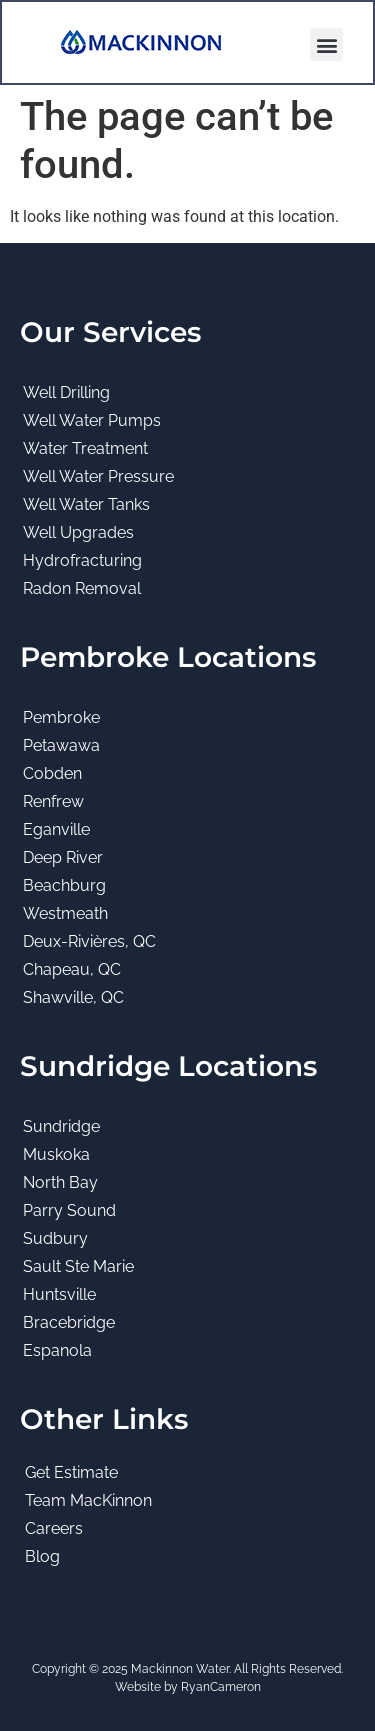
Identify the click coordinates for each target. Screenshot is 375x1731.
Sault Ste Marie (78, 1266)
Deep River (63, 857)
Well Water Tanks (86, 504)
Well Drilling (66, 392)
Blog (42, 1556)
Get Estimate (71, 1472)
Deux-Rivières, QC (89, 941)
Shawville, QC (73, 997)
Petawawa (61, 745)
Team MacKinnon (88, 1500)
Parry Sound (69, 1210)
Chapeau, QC (72, 969)
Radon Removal (82, 588)
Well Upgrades (78, 532)
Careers (54, 1528)
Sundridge (61, 1126)
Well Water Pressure (98, 476)
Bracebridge (69, 1322)
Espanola (57, 1350)
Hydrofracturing (82, 560)
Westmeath (65, 913)
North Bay (60, 1182)
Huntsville (59, 1294)
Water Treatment (85, 448)
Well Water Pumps (92, 420)
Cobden (52, 773)
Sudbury (55, 1238)
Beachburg (64, 885)
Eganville (56, 829)
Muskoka (56, 1154)
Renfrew (53, 801)
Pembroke (61, 717)
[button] (326, 44)
